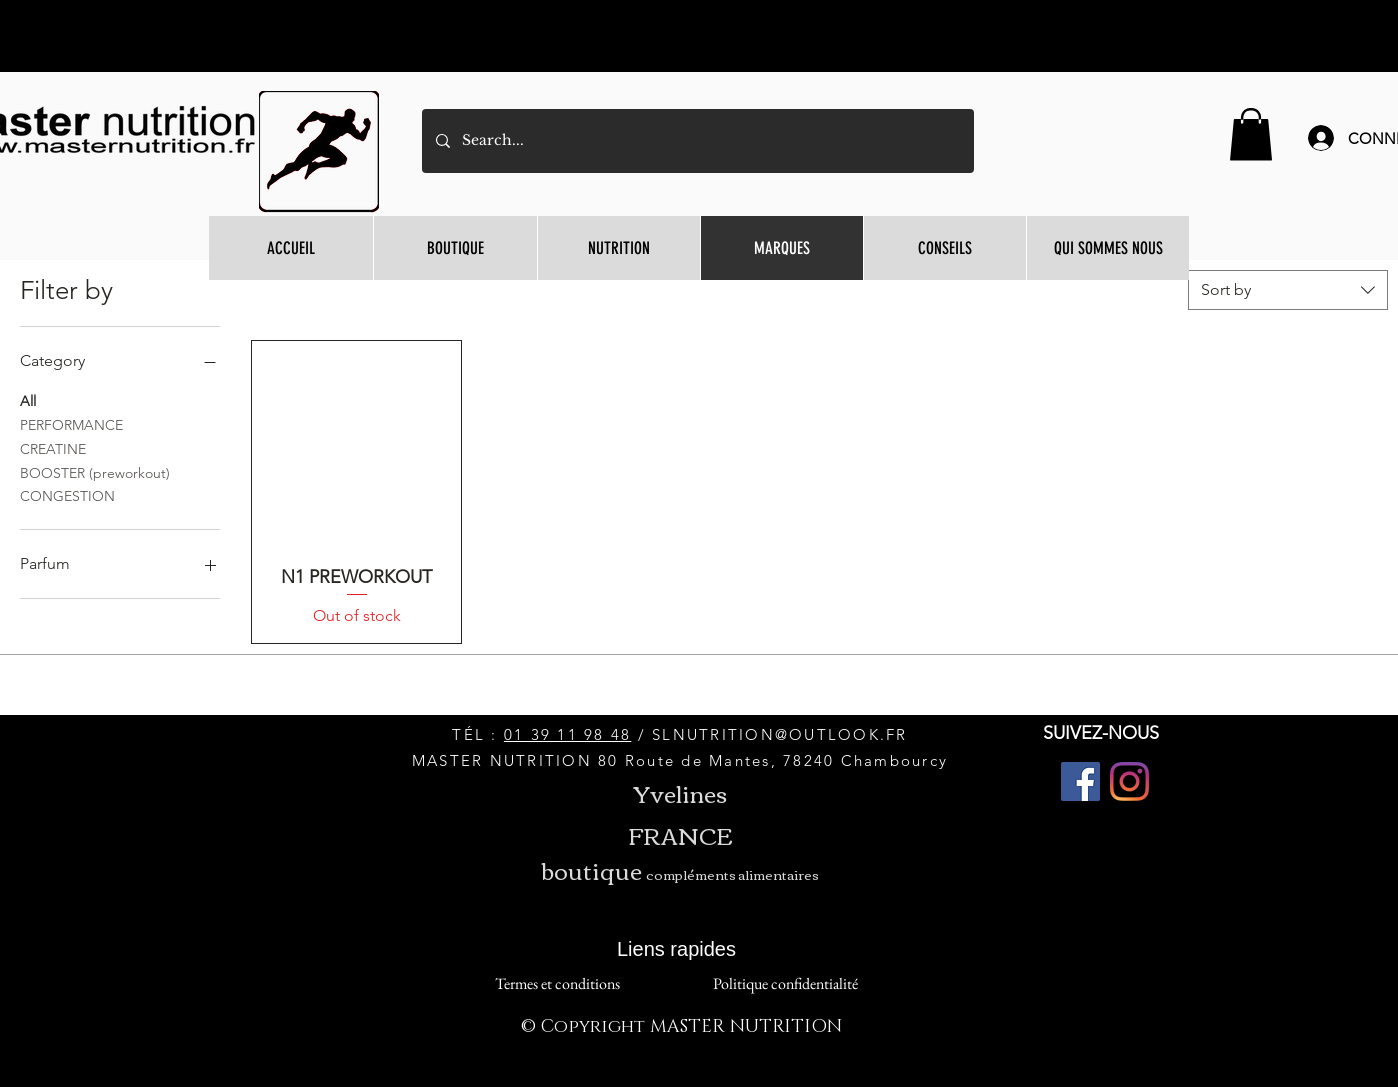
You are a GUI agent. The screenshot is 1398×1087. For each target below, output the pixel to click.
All (28, 400)
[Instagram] (1129, 781)
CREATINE (53, 448)
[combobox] (1288, 290)
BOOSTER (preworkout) (95, 472)
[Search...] (697, 141)
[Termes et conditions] (557, 983)
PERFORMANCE (71, 424)
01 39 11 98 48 (568, 734)
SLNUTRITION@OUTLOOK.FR (780, 734)
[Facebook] (1080, 781)
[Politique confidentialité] (785, 983)
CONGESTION (67, 495)
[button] (1251, 134)
